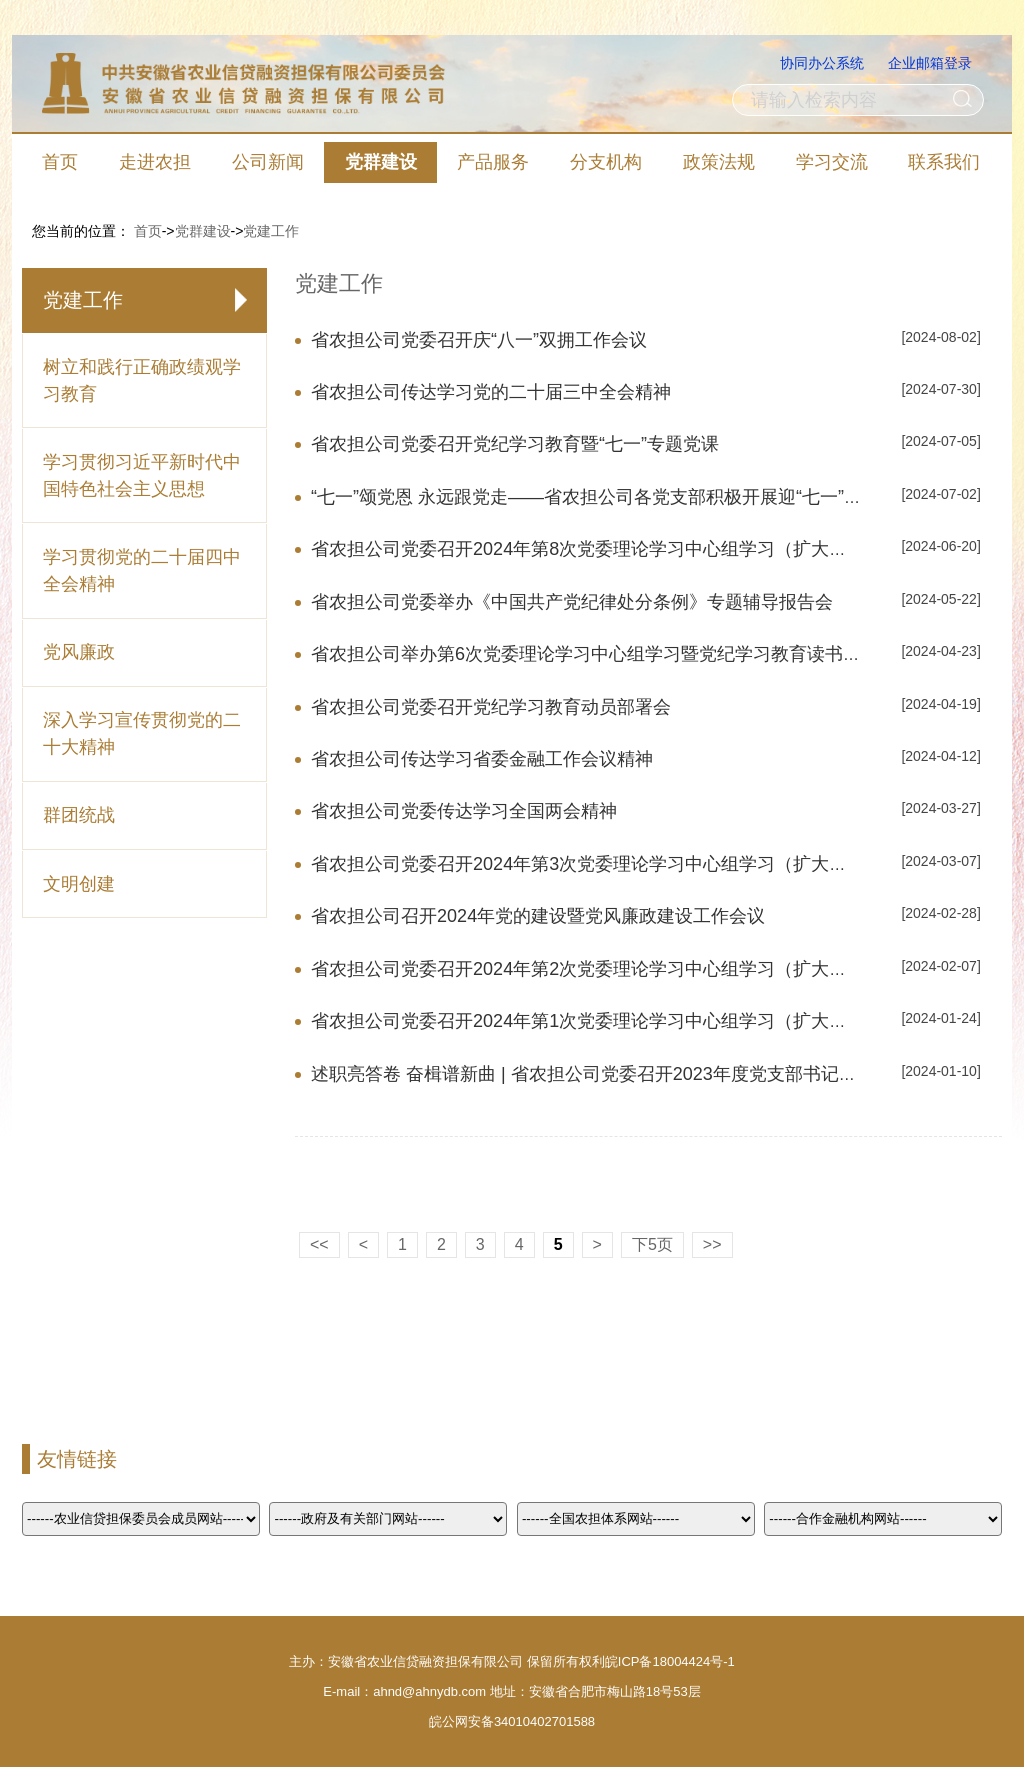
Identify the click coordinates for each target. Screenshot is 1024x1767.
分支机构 (606, 162)
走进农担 (155, 162)
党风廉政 (79, 652)
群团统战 (79, 815)
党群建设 (381, 162)
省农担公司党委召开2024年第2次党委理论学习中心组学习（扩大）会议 (597, 969)
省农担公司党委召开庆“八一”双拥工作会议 (479, 340)
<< (319, 1244)
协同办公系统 (822, 63)
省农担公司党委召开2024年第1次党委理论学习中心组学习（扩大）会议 (597, 1021)
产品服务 (493, 162)
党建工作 (271, 231)
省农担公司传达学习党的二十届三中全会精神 (491, 392)
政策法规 (719, 162)
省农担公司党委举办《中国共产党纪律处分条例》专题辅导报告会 (572, 602)
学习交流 (832, 162)
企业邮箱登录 (930, 63)
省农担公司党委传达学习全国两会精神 (464, 811)
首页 (60, 162)
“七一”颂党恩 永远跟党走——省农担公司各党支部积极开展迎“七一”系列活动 (613, 497)
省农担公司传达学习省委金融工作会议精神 (482, 759)
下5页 (652, 1244)
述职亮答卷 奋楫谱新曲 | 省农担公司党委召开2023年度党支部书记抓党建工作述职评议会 (665, 1074)
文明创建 (79, 884)
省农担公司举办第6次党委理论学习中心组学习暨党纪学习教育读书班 (586, 654)
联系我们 (944, 162)
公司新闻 (268, 162)
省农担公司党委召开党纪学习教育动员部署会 (491, 707)
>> (712, 1244)
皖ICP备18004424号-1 (670, 1661)
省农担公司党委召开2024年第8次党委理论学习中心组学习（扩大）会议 (597, 549)
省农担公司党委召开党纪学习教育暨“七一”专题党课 (515, 444)
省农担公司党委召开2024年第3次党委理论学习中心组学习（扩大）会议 (597, 864)
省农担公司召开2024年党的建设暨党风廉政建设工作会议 (538, 916)
